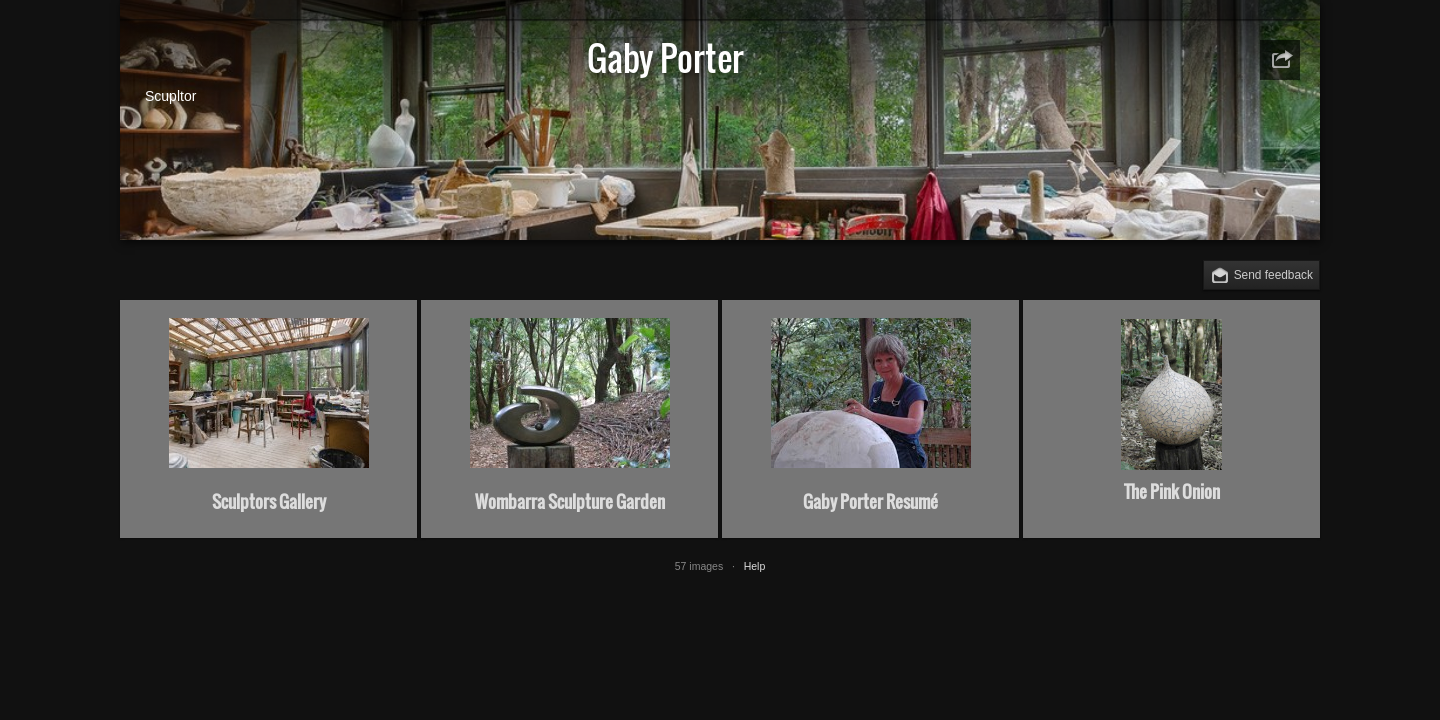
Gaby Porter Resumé (870, 501)
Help (755, 566)
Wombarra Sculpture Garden (570, 501)
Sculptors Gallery (269, 501)
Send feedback (1273, 275)
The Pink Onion (1172, 491)
